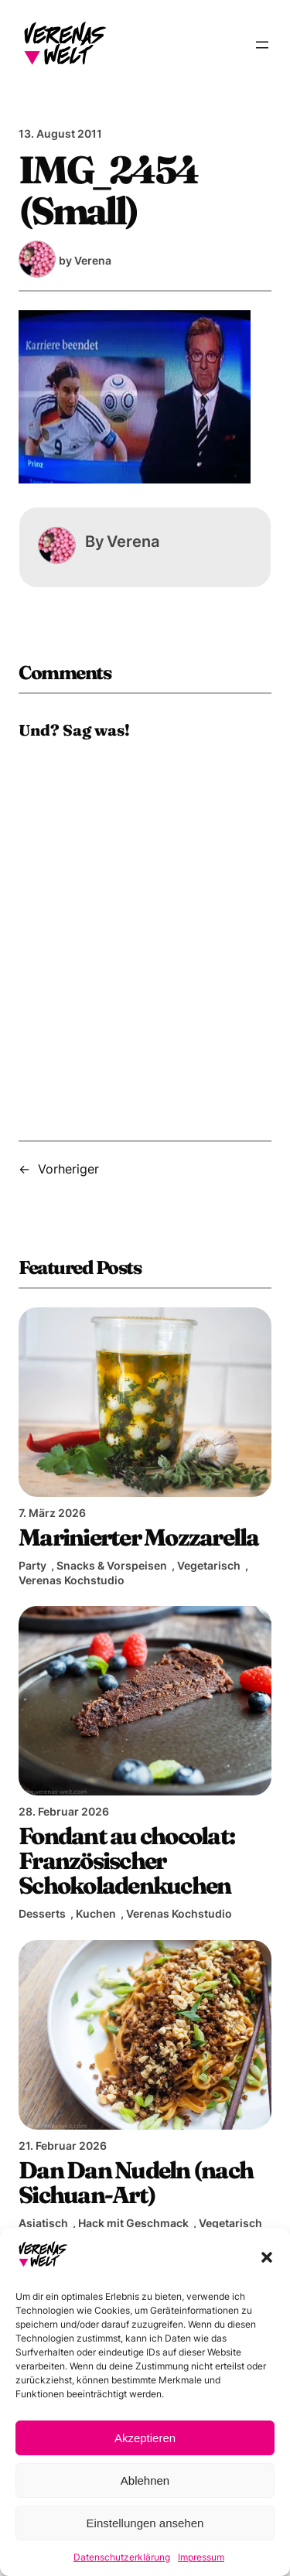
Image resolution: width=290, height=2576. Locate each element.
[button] (267, 2257)
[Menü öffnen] (262, 45)
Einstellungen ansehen (145, 2523)
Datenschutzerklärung (121, 2557)
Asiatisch (43, 2222)
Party (32, 1565)
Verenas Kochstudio (72, 1580)
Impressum (201, 2557)
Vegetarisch (209, 1565)
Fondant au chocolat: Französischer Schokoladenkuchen (126, 1860)
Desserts (42, 1913)
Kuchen (96, 1913)
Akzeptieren (145, 2437)
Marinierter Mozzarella (139, 1537)
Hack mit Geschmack (133, 2222)
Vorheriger (68, 1169)
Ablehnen (145, 2480)
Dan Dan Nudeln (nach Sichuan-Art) (136, 2182)
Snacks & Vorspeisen (111, 1565)
